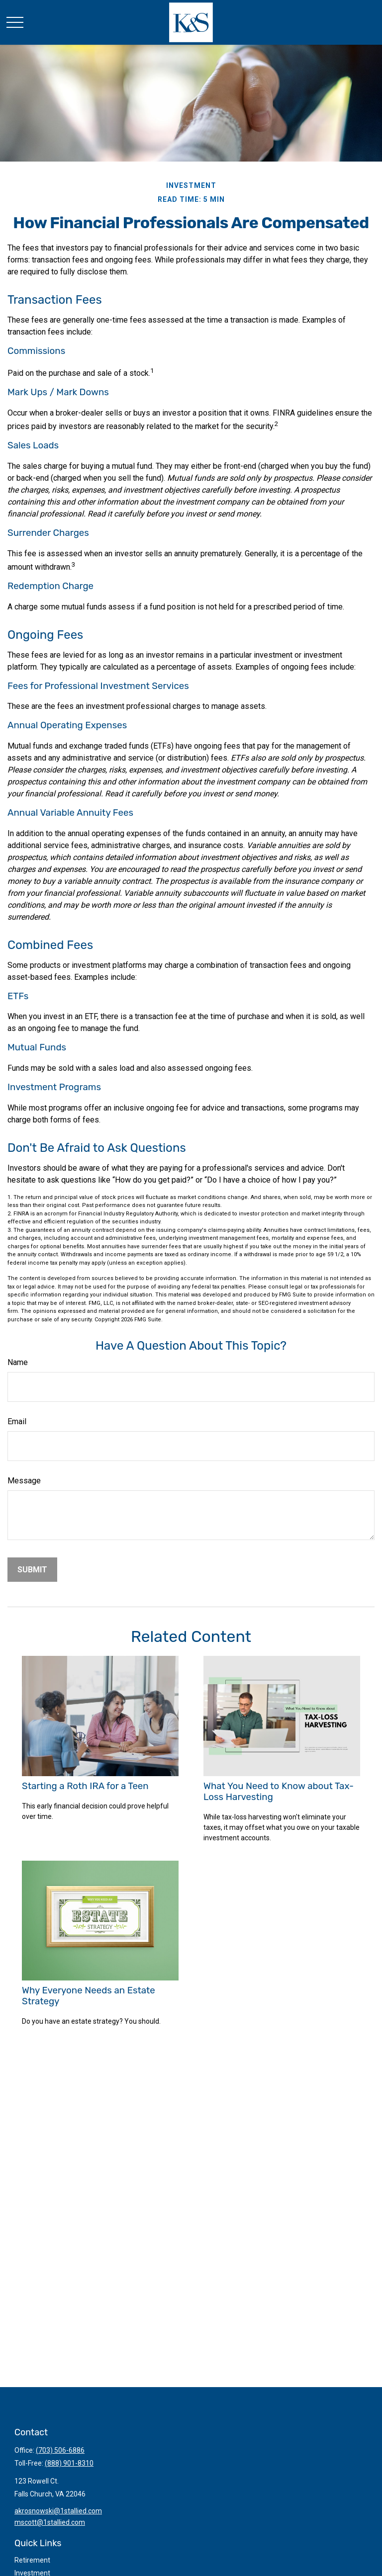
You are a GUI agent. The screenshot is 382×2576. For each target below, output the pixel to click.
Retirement (32, 2560)
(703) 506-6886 (60, 2450)
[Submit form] (32, 1569)
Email (16, 1421)
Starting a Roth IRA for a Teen (85, 1786)
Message (24, 1480)
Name (17, 1362)
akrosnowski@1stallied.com (58, 2511)
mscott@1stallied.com (49, 2522)
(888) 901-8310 (69, 2463)
